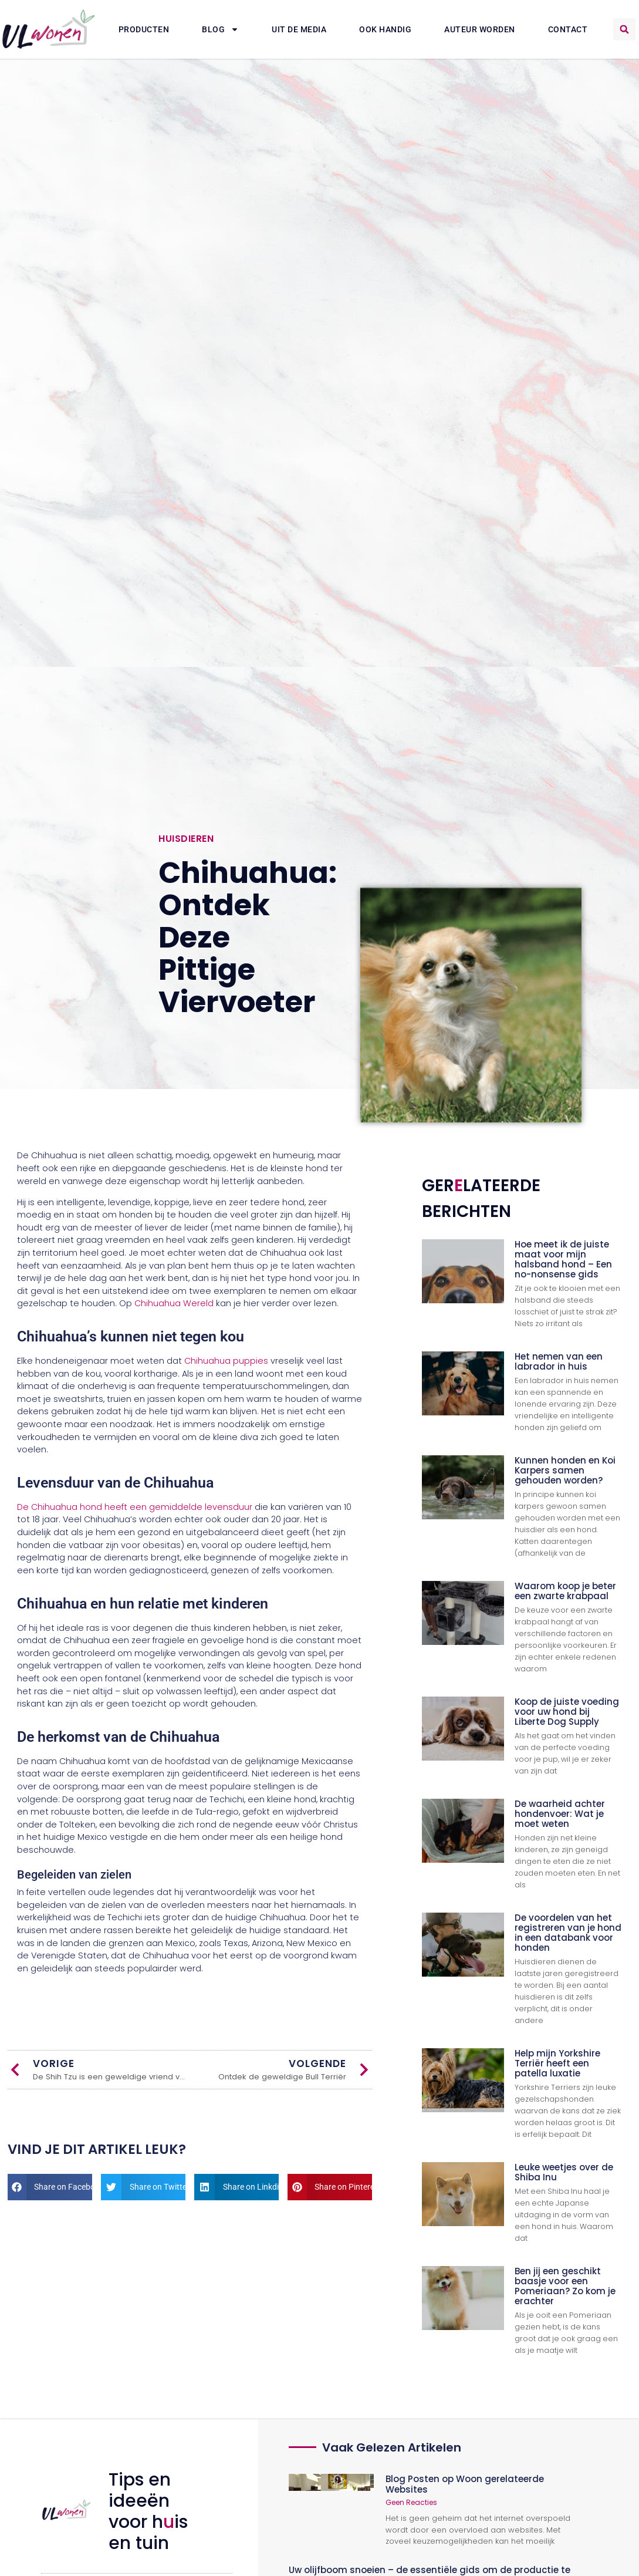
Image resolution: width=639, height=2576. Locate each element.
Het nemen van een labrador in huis (559, 1361)
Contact (568, 29)
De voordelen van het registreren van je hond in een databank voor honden (568, 1932)
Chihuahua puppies (226, 1361)
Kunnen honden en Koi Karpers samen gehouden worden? (565, 1470)
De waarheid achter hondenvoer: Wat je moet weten (560, 1814)
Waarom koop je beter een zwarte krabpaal (565, 1591)
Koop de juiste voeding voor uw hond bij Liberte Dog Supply (567, 1711)
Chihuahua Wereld (174, 1303)
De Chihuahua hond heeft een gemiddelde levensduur (134, 1507)
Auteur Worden (479, 29)
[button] (624, 29)
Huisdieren (186, 838)
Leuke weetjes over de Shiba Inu (564, 2172)
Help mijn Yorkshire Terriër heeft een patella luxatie (557, 2063)
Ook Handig (385, 29)
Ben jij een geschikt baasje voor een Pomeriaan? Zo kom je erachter (565, 2286)
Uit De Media (299, 29)
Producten (144, 29)
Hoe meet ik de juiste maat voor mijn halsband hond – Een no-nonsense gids (563, 1259)
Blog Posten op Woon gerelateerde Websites (465, 2484)
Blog (220, 29)
